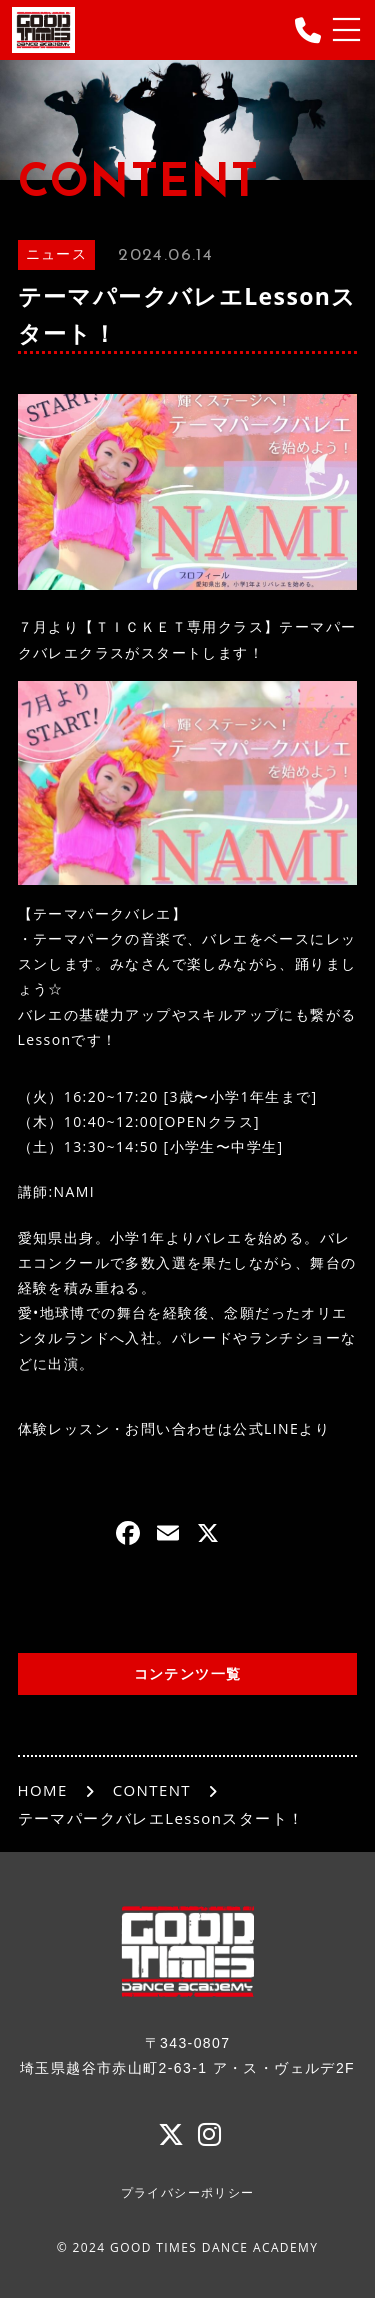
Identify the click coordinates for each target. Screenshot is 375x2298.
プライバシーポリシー (188, 2193)
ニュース (57, 255)
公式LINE (266, 1428)
